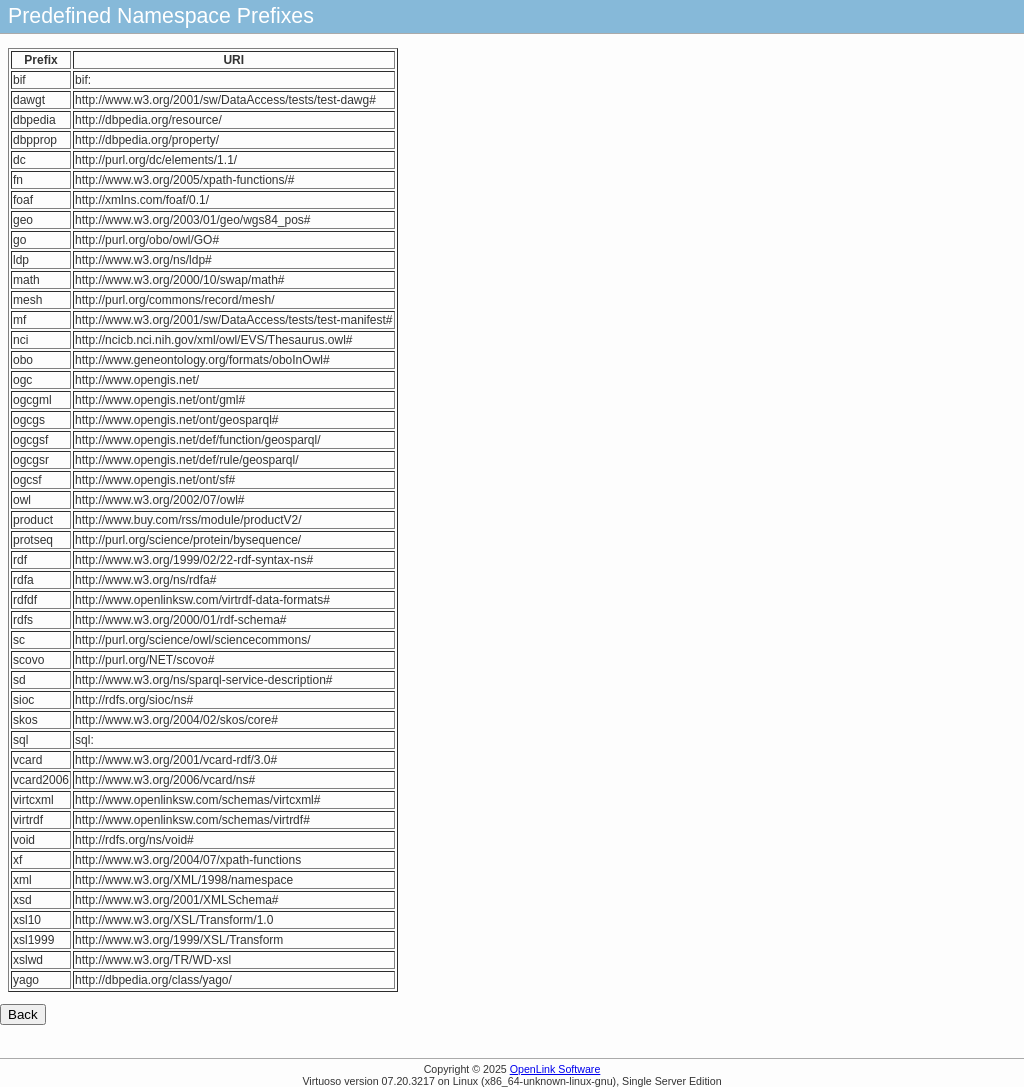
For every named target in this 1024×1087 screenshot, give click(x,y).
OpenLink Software (555, 1069)
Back (23, 1014)
